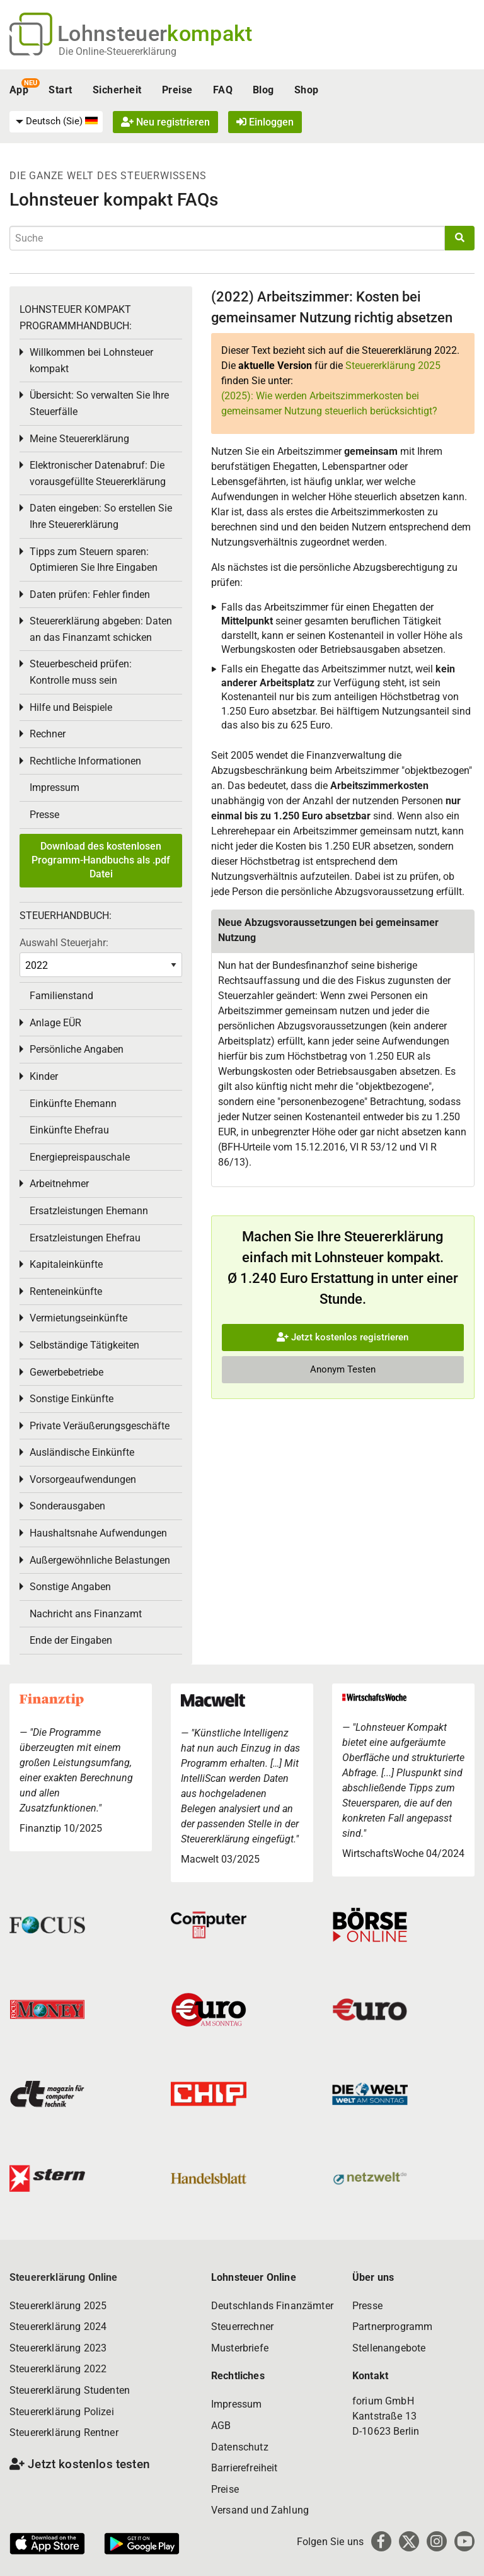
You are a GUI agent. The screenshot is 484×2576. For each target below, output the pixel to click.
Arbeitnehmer (59, 1184)
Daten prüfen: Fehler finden (90, 594)
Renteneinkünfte (66, 1291)
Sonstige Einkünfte (71, 1399)
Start (60, 90)
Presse (44, 815)
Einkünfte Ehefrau (69, 1130)
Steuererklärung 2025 (393, 366)
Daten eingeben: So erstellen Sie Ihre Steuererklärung (101, 516)
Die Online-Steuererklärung (117, 51)
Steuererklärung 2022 (58, 2369)
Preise (177, 90)
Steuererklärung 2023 (58, 2348)
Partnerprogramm (392, 2327)
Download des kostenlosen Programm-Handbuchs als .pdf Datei (101, 860)
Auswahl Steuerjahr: (64, 943)
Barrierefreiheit (244, 2468)
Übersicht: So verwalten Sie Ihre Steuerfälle (99, 403)
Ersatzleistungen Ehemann (89, 1211)
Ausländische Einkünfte (82, 1452)
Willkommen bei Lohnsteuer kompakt (91, 360)
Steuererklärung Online (63, 2277)
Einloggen (265, 122)
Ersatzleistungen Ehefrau (85, 1238)
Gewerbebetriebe (66, 1372)
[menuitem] (56, 121)
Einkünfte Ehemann (73, 1103)
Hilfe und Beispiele (71, 707)
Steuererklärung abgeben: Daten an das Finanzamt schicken (101, 629)
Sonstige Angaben (70, 1587)
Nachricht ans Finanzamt (86, 1614)
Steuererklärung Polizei (61, 2412)
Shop (306, 90)
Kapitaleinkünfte (66, 1264)
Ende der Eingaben (71, 1640)
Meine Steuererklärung (79, 439)
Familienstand (61, 996)
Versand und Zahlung (260, 2510)
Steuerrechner (242, 2327)
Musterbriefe (239, 2348)
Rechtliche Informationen (85, 761)
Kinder (44, 1076)
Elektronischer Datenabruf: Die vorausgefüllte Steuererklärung (98, 473)
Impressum (54, 787)
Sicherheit (117, 90)
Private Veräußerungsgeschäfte (100, 1426)
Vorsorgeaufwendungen (83, 1479)
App (18, 90)
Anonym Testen (343, 1369)
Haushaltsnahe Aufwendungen (98, 1533)
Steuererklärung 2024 (58, 2327)
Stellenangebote (388, 2348)
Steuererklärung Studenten (69, 2390)
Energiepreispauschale (80, 1157)
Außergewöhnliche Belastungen (100, 1560)
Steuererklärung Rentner (63, 2432)
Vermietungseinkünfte (78, 1318)
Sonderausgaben (67, 1506)
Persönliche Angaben (77, 1049)
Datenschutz (239, 2447)
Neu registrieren (165, 122)
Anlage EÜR (55, 1023)
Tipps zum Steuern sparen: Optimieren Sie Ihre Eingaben (94, 560)
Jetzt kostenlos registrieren (342, 1337)
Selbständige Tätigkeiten (84, 1345)
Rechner (48, 734)
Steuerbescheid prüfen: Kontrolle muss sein (81, 672)
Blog (263, 90)
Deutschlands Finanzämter (272, 2306)
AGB (221, 2426)
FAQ (223, 90)
